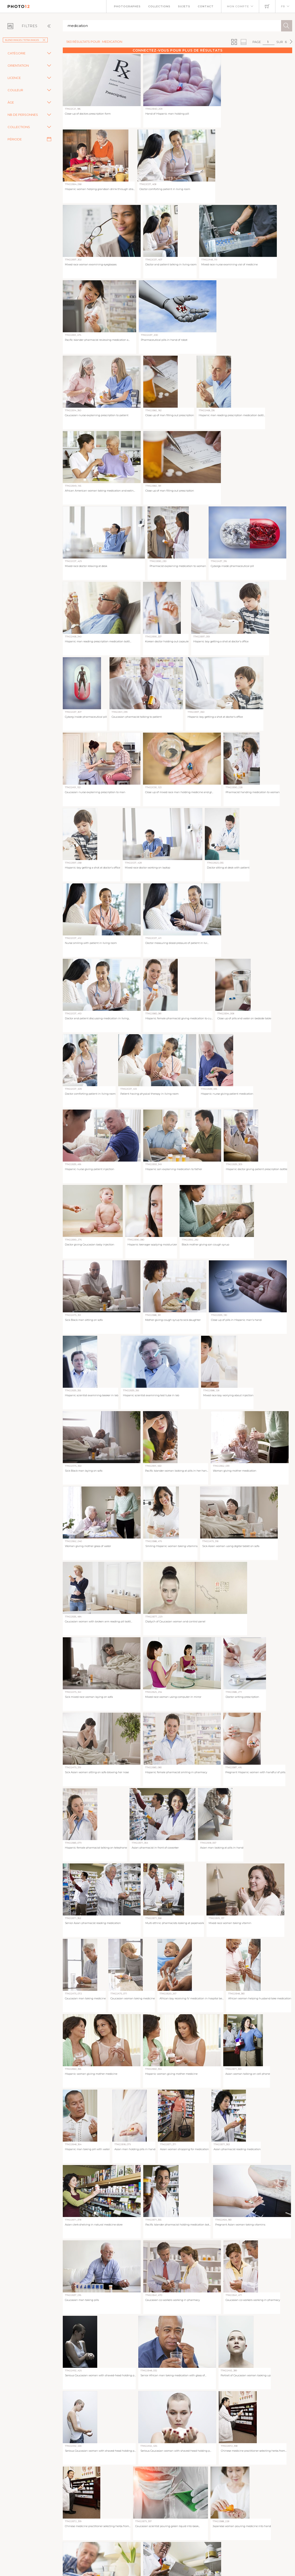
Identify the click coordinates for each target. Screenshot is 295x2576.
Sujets (184, 6)
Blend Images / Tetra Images (25, 40)
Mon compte (238, 6)
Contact (206, 6)
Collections (159, 6)
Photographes (127, 6)
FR (283, 6)
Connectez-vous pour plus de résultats (178, 50)
